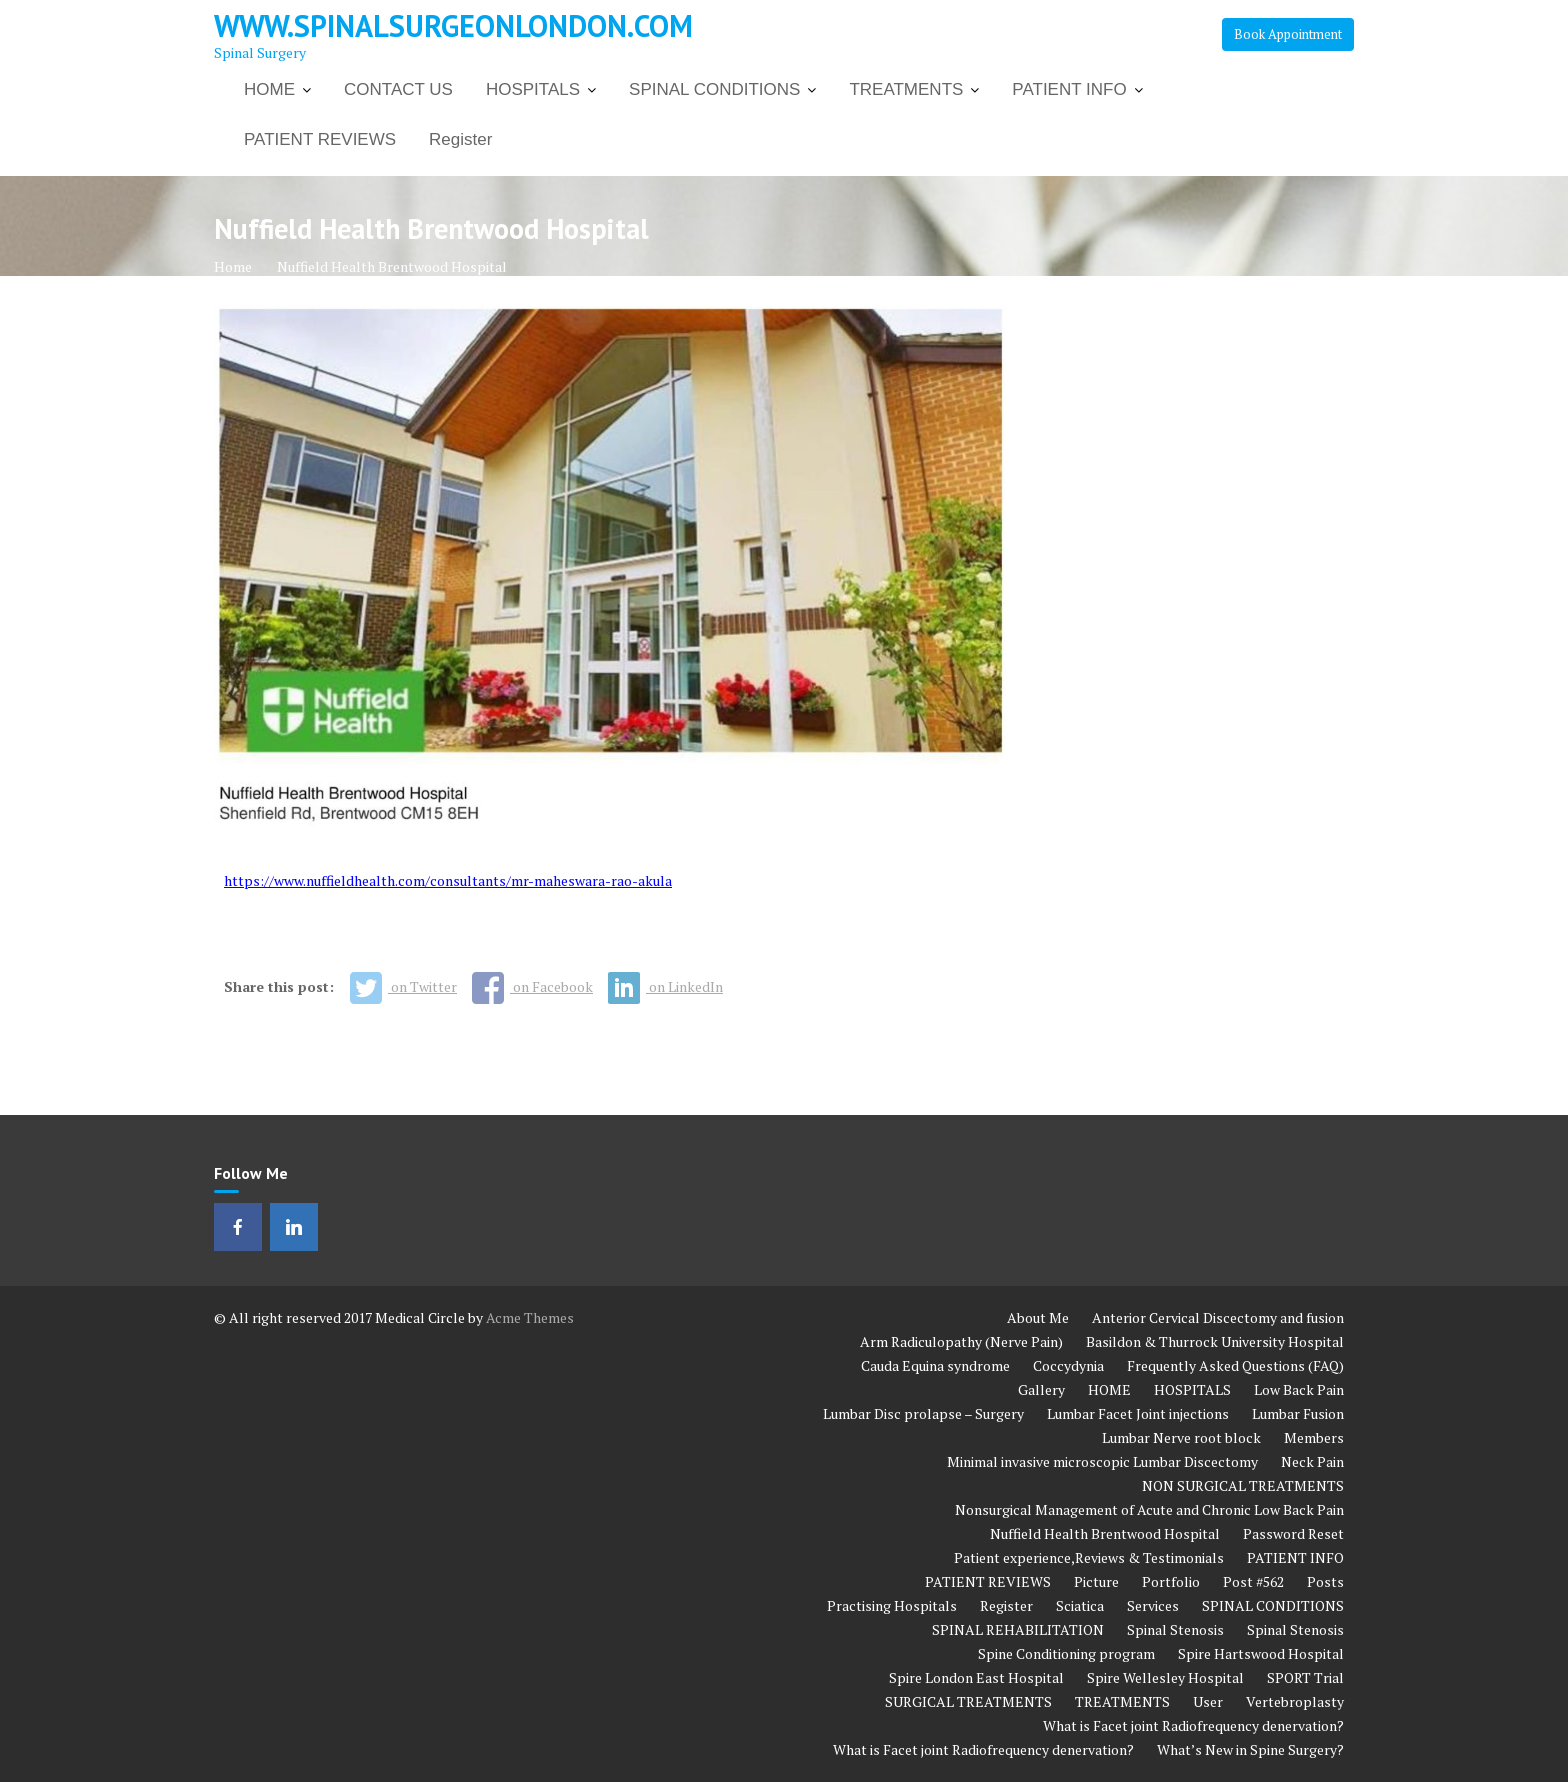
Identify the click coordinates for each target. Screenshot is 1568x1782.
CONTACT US (398, 89)
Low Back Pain (1299, 1389)
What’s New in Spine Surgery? (1250, 1749)
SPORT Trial (1305, 1677)
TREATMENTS (906, 89)
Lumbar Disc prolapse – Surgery (923, 1413)
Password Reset (1293, 1533)
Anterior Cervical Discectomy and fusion (1218, 1317)
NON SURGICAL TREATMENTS (1243, 1485)
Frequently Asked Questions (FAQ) (1235, 1365)
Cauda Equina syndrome (935, 1365)
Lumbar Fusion (1298, 1413)
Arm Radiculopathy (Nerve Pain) (961, 1341)
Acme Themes (530, 1317)
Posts (1325, 1581)
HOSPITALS (533, 89)
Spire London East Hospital (976, 1677)
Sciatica (1080, 1605)
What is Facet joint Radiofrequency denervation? (1193, 1725)
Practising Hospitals (892, 1605)
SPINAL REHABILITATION (1018, 1629)
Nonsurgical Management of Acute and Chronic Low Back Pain (1149, 1509)
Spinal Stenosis (1175, 1629)
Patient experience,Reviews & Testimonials (1089, 1557)
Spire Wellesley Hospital (1165, 1677)
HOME (269, 89)
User (1208, 1701)
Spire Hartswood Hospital (1261, 1653)
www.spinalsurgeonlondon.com (453, 25)
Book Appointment (1288, 34)
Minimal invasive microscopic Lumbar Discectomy (1102, 1461)
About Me (1038, 1317)
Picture (1096, 1581)
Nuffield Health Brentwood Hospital (1105, 1533)
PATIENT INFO (1069, 89)
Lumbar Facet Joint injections (1138, 1413)
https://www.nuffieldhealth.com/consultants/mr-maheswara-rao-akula (448, 880)
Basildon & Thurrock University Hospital (1215, 1341)
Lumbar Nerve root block (1181, 1437)
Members (1314, 1437)
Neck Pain (1312, 1461)
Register (460, 139)
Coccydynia (1068, 1365)
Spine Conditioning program (1066, 1653)
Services (1153, 1605)
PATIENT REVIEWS (320, 139)
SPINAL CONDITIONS (714, 89)
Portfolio (1171, 1581)
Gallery (1041, 1389)
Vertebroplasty (1295, 1701)
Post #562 (1253, 1581)
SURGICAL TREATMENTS (968, 1701)
